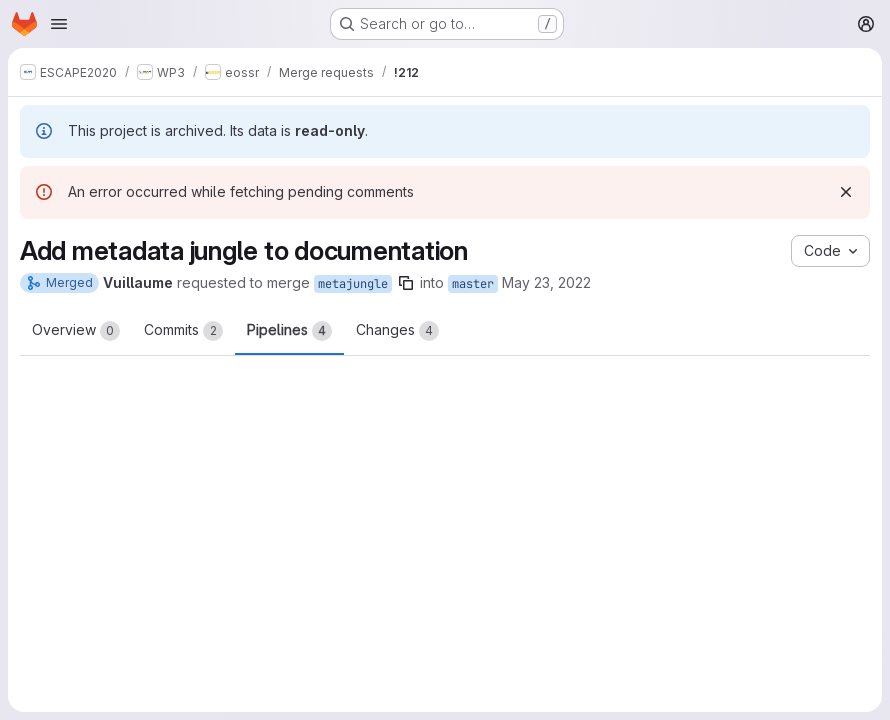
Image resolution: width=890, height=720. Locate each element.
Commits (183, 331)
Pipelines (289, 331)
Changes (397, 331)
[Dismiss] (846, 192)
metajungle (353, 284)
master (473, 284)
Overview (76, 331)
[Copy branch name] (406, 283)
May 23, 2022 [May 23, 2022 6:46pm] (546, 282)
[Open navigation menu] (59, 24)
